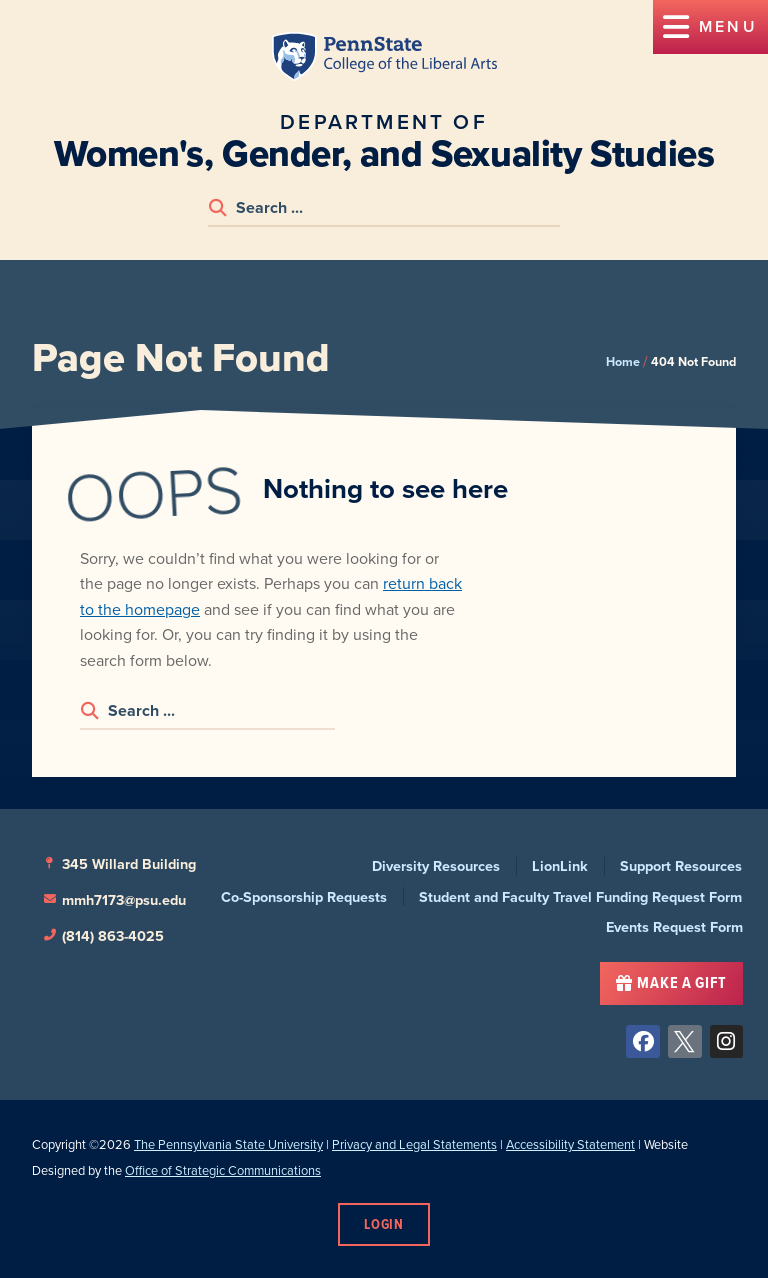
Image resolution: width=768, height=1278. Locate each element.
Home (623, 361)
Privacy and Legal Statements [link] (414, 1144)
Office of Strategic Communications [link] (223, 1170)
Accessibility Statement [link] (570, 1144)
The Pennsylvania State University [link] (228, 1144)
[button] (710, 27)
